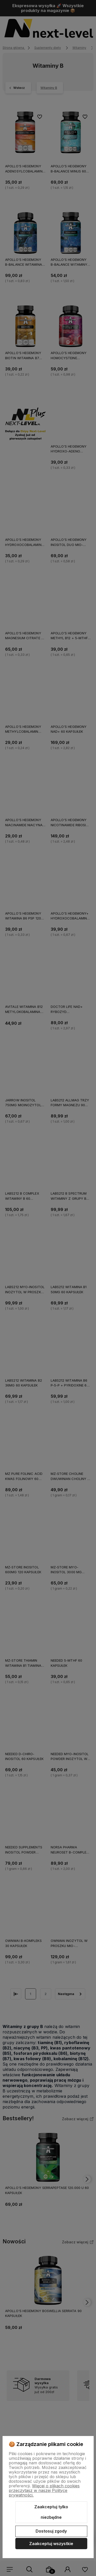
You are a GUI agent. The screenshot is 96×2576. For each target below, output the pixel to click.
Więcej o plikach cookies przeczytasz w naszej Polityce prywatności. (44, 2490)
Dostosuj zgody (51, 2531)
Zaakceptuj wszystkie (51, 2543)
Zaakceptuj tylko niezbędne (51, 2512)
